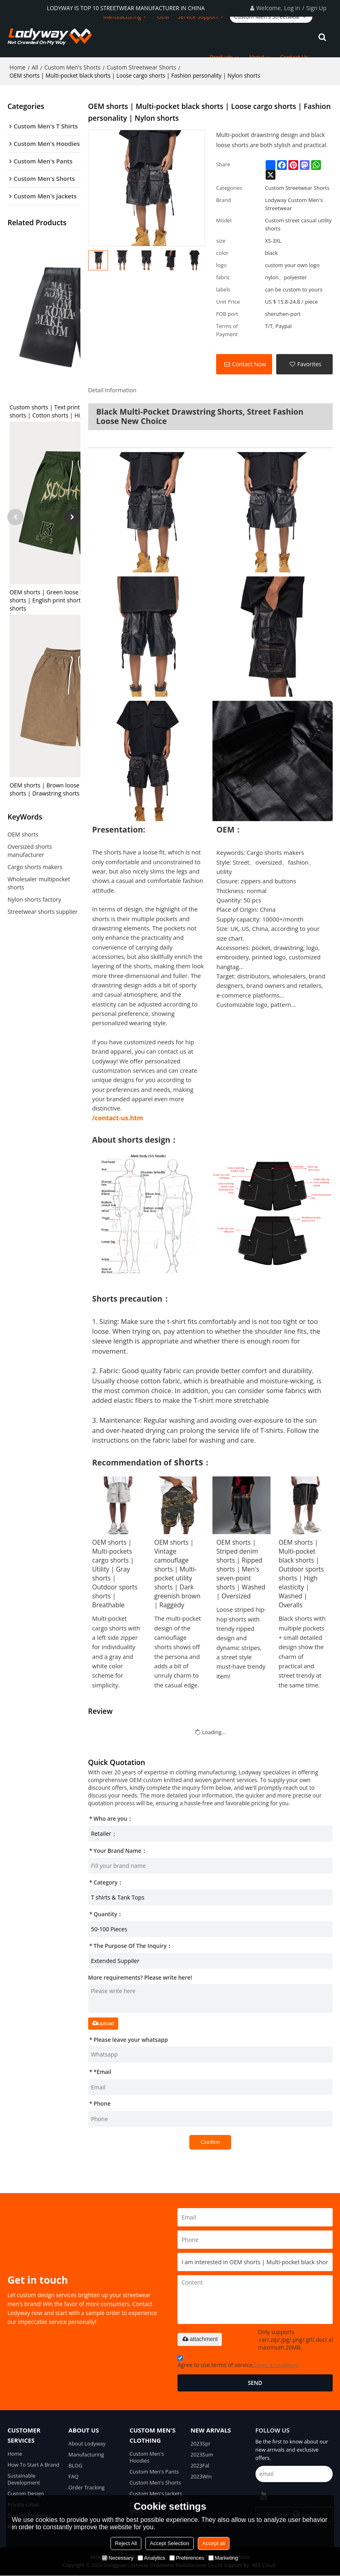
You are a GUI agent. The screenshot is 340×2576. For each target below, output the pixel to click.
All (35, 67)
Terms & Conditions (276, 2365)
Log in (292, 8)
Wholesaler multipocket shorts (38, 885)
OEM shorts (22, 836)
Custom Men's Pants (154, 2472)
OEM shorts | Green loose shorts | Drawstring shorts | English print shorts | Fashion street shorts (70, 602)
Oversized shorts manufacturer (29, 853)
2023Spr (200, 2443)
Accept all (213, 2543)
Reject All (126, 2543)
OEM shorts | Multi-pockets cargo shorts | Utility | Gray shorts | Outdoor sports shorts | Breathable (115, 1574)
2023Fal (200, 2465)
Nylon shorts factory (34, 901)
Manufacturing (122, 16)
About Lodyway (87, 2443)
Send (255, 2383)
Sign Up (316, 8)
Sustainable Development (23, 2479)
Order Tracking (87, 2487)
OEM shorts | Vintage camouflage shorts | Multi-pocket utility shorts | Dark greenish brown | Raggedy (177, 1574)
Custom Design (25, 2494)
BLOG (75, 2465)
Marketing (223, 2558)
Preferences (186, 2558)
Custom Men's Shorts (72, 67)
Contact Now (249, 363)
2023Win (201, 2476)
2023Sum (202, 2454)
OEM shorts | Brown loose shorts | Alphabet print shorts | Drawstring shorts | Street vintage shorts (75, 791)
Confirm (210, 2142)
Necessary (117, 2558)
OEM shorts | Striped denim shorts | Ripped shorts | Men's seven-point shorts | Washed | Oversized (241, 1569)
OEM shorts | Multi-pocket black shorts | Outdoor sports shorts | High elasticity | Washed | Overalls (301, 1574)
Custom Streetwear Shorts (141, 67)
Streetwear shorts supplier (42, 913)
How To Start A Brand (33, 2464)
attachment (200, 2339)
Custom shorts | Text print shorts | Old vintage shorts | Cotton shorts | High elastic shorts (71, 413)
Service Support (198, 16)
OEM (163, 16)
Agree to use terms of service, (238, 2362)
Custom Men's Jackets (156, 2494)
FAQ (74, 2476)
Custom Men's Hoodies (147, 2457)
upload (103, 2023)
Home (17, 67)
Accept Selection (169, 2543)
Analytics (151, 2558)
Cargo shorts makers (34, 869)
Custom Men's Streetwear (267, 16)
